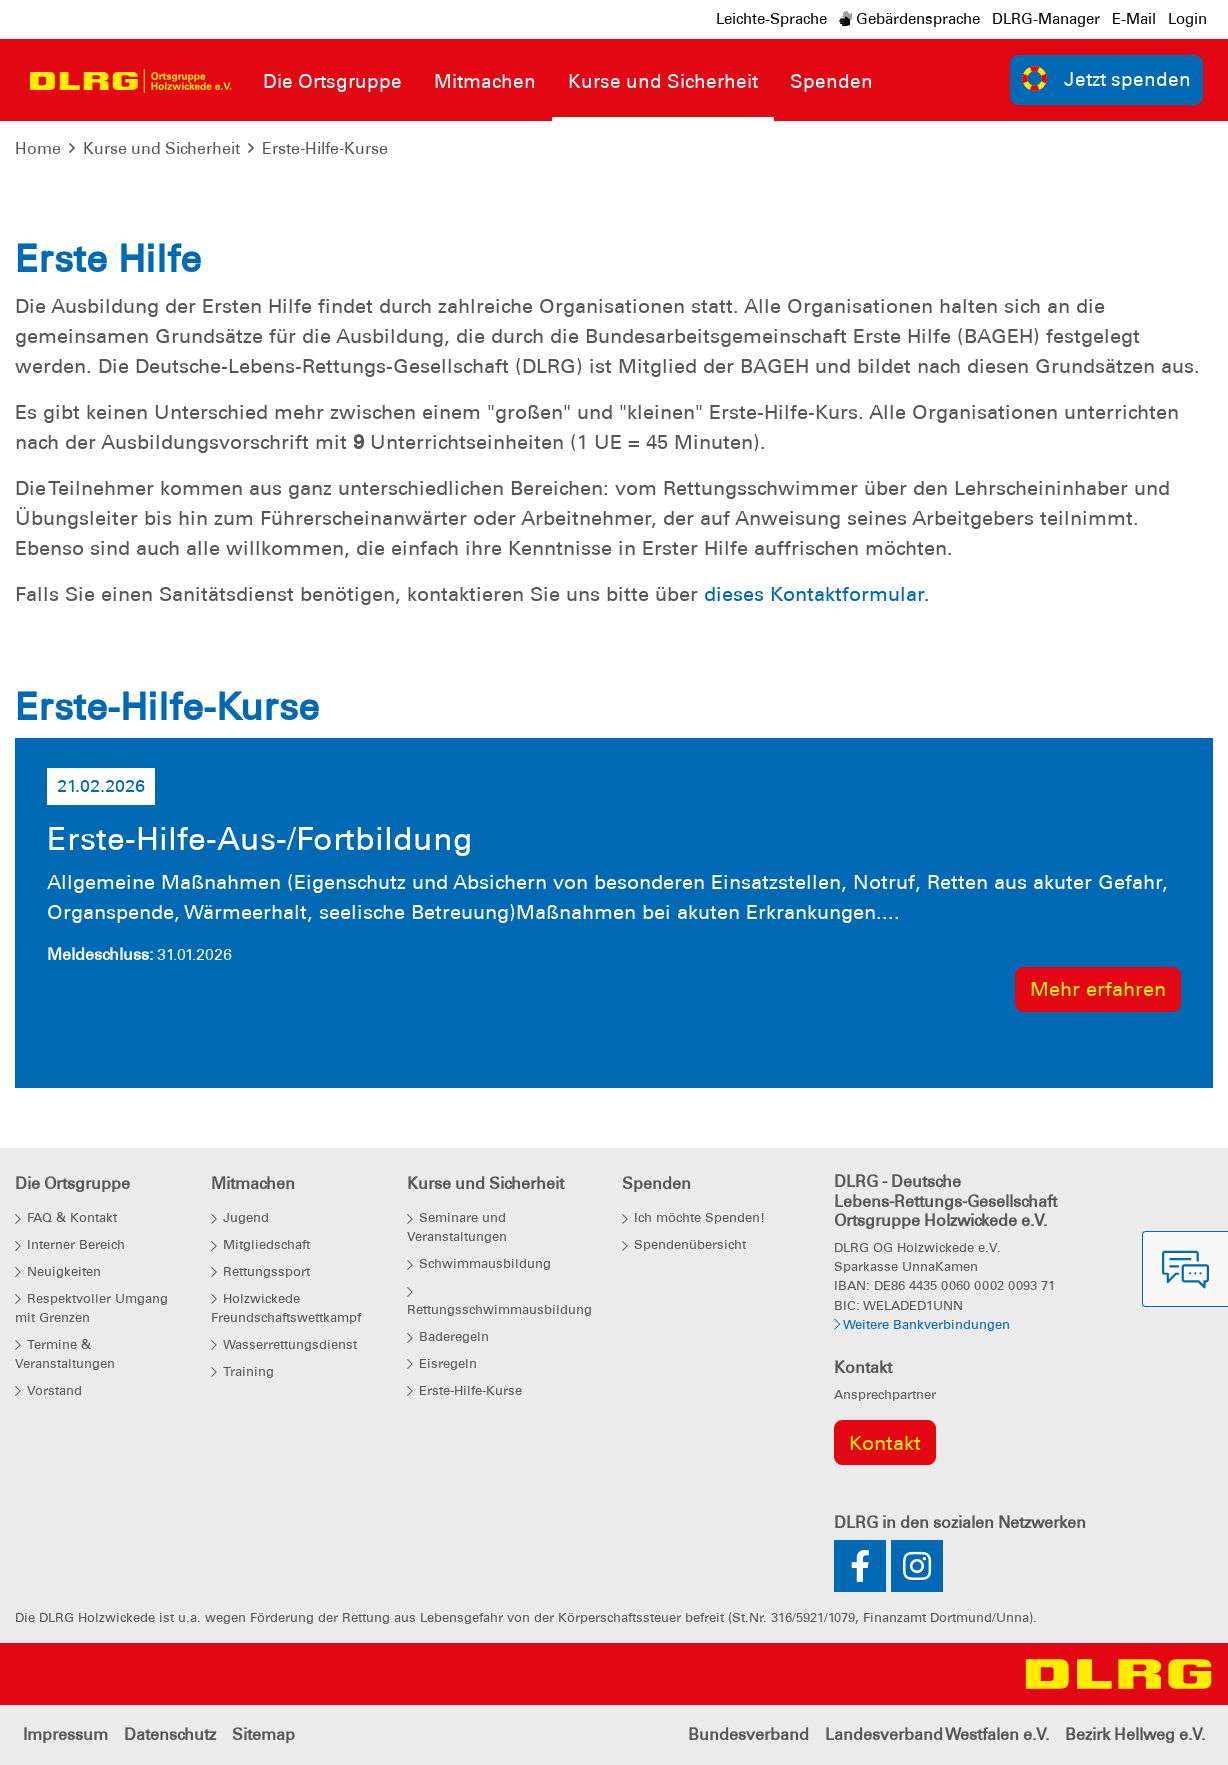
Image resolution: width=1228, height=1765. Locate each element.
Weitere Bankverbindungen (922, 1324)
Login (1187, 19)
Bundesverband (748, 1734)
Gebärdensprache (909, 19)
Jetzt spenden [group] (1107, 78)
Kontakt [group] (885, 1443)
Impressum (65, 1734)
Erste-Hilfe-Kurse (325, 148)
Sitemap (263, 1734)
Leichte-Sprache (771, 19)
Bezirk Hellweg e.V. (1135, 1734)
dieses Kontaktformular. (817, 594)
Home (38, 148)
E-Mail (1134, 19)
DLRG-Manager (1046, 19)
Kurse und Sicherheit (161, 148)
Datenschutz (170, 1734)
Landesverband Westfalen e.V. (937, 1734)
